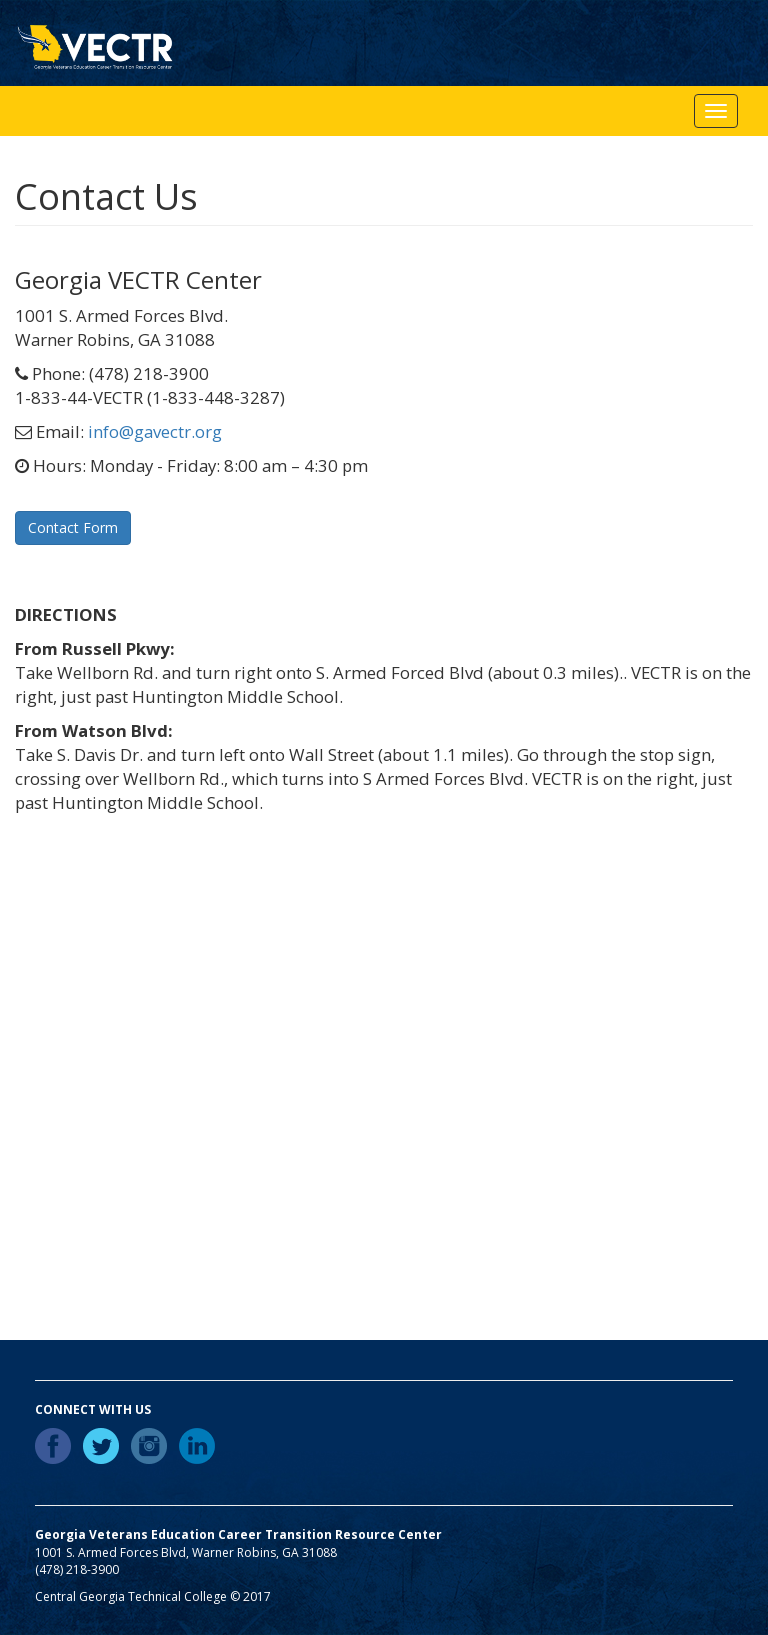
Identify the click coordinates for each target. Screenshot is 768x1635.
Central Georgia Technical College (131, 1596)
